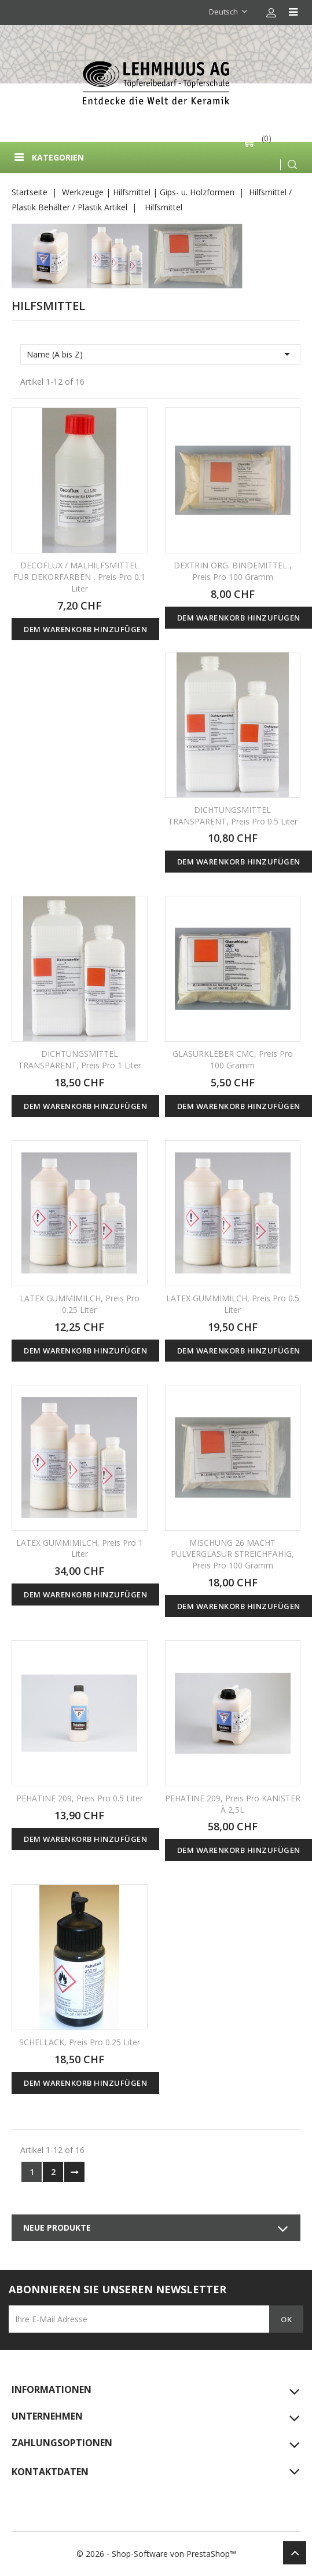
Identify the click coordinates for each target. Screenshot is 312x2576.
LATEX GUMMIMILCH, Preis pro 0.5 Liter (232, 1304)
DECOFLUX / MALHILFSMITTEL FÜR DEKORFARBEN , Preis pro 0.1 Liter (79, 577)
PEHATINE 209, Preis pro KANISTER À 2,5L (232, 1804)
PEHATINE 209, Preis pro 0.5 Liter (79, 1798)
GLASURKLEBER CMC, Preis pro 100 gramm (232, 1059)
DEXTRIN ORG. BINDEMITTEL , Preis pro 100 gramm (233, 571)
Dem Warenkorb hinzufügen (85, 629)
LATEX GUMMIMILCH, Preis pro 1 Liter (79, 1548)
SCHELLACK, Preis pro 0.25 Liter (79, 2042)
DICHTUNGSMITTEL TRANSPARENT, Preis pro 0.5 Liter (233, 815)
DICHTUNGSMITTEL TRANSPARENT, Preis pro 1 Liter (79, 1059)
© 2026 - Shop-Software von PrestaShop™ (156, 2553)
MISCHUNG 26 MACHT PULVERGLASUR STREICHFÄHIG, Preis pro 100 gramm (232, 1554)
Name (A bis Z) (160, 354)
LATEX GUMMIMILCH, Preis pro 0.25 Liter (80, 1304)
